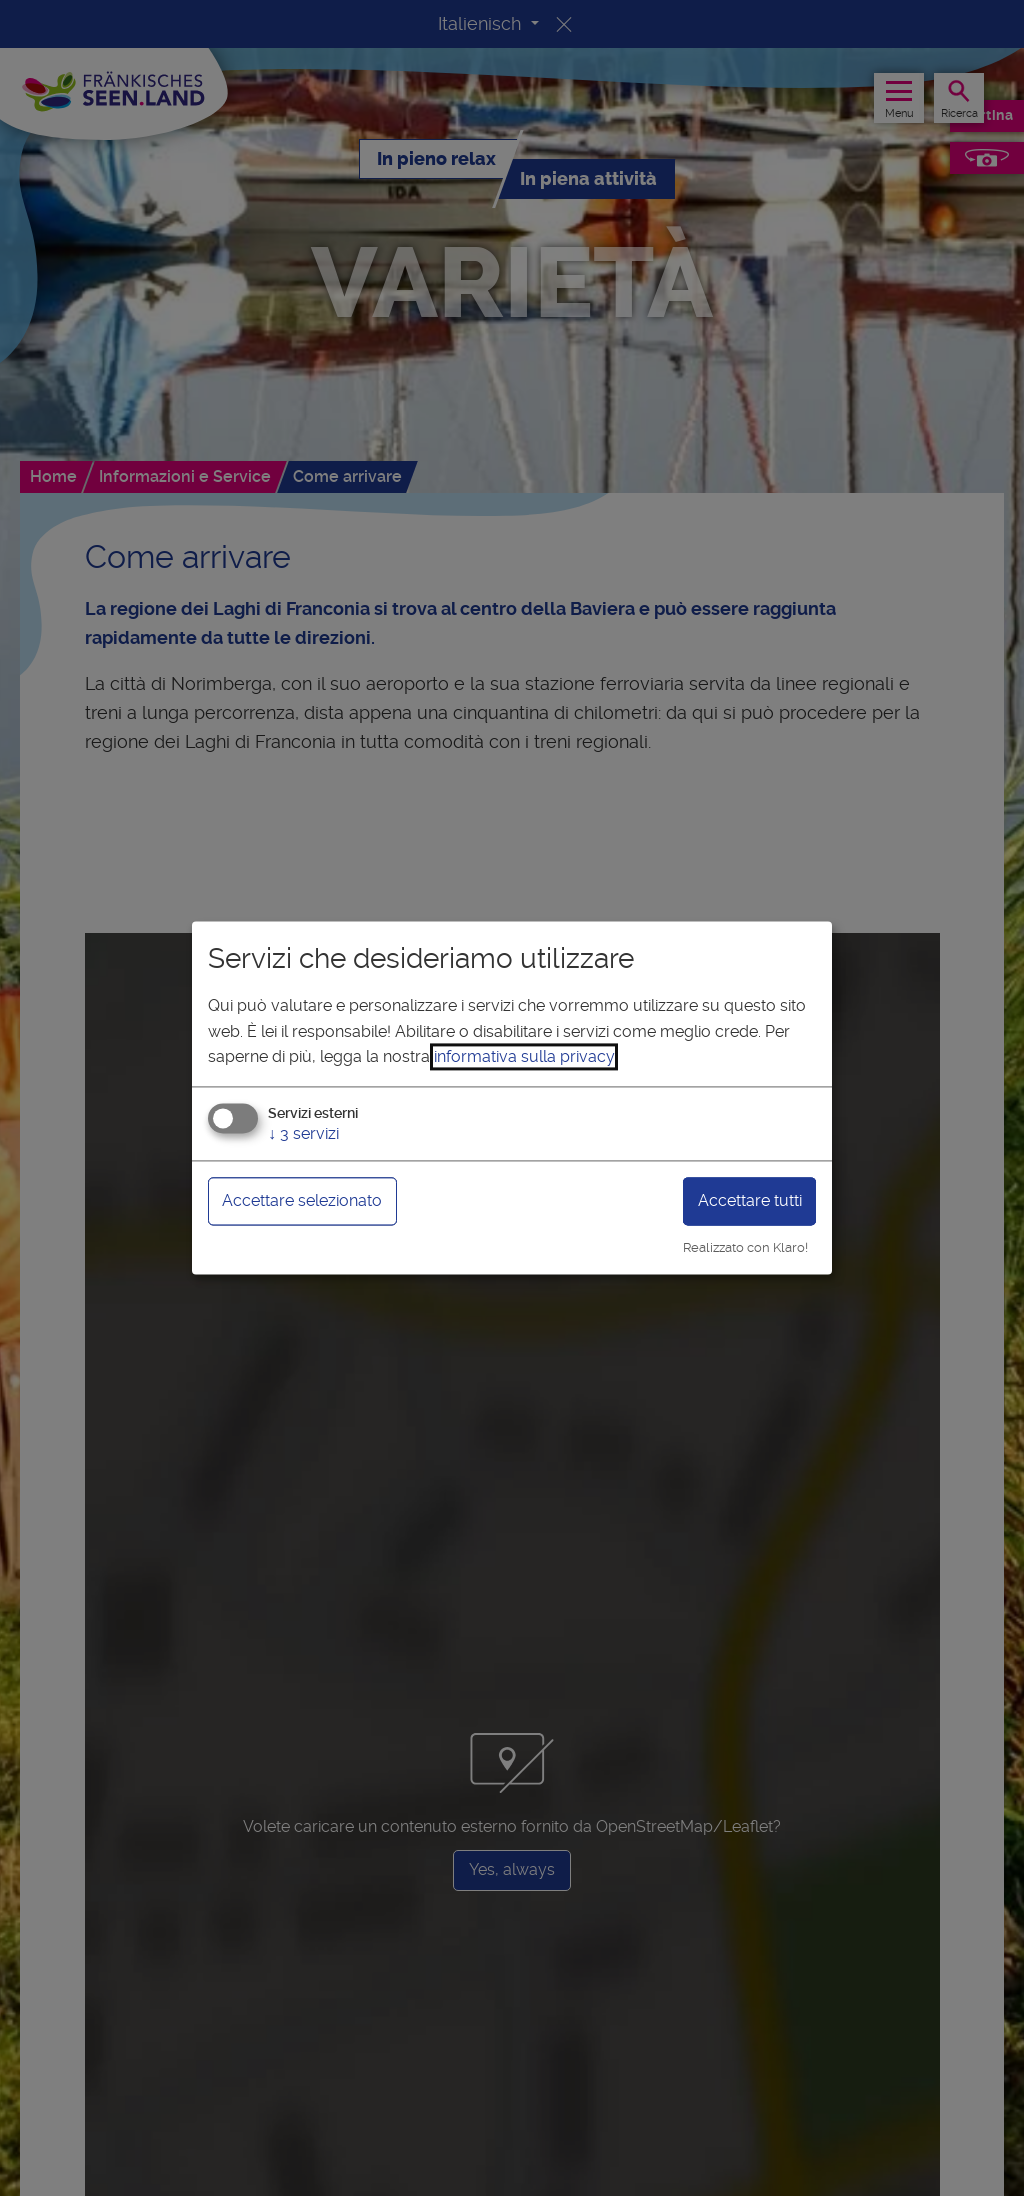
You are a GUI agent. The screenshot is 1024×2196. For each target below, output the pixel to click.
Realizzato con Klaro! (745, 1247)
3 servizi (303, 1133)
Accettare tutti (750, 1200)
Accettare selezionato (302, 1200)
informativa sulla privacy (524, 1057)
